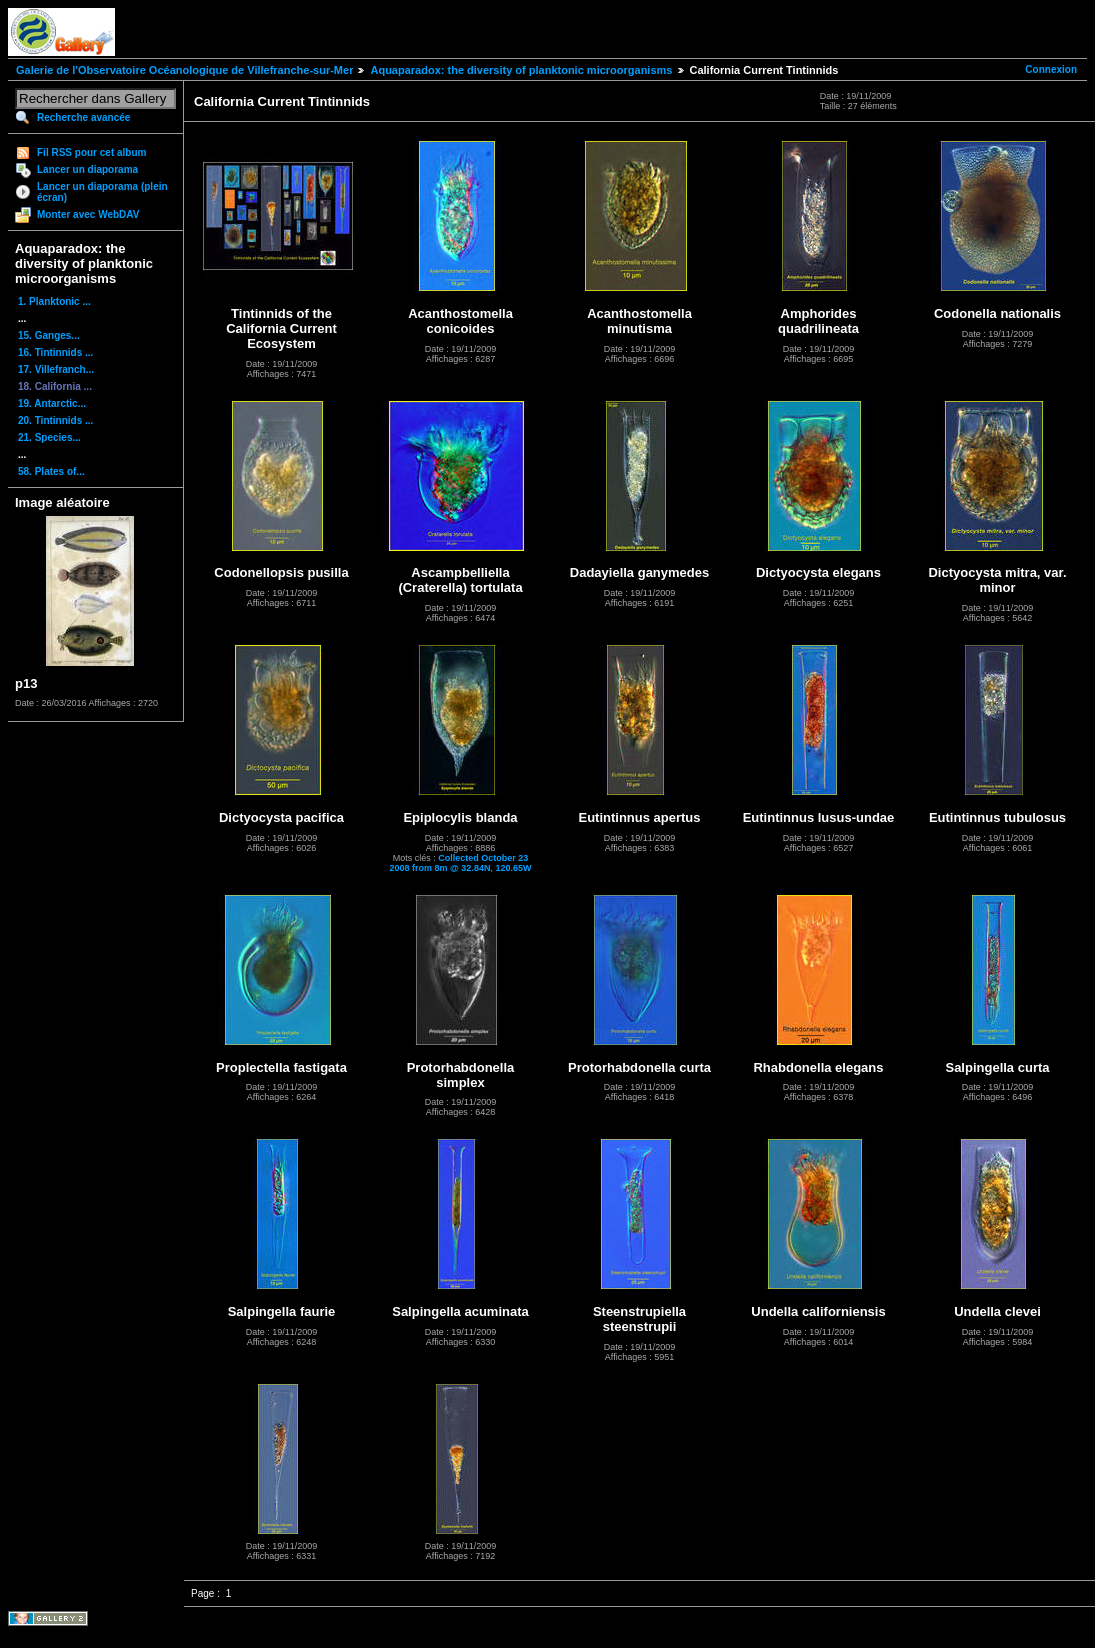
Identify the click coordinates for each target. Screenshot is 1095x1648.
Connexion (1051, 69)
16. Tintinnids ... (55, 352)
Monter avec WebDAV (88, 214)
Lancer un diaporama (87, 169)
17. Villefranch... (56, 369)
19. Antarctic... (52, 403)
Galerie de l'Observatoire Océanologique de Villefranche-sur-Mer (184, 70)
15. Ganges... (49, 335)
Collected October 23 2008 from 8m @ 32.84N (459, 863)
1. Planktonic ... (54, 301)
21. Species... (49, 437)
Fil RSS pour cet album (91, 152)
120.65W (513, 868)
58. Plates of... (51, 471)
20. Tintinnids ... (55, 420)
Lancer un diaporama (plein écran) (102, 192)
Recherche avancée (83, 117)
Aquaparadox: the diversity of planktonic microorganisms (521, 70)
